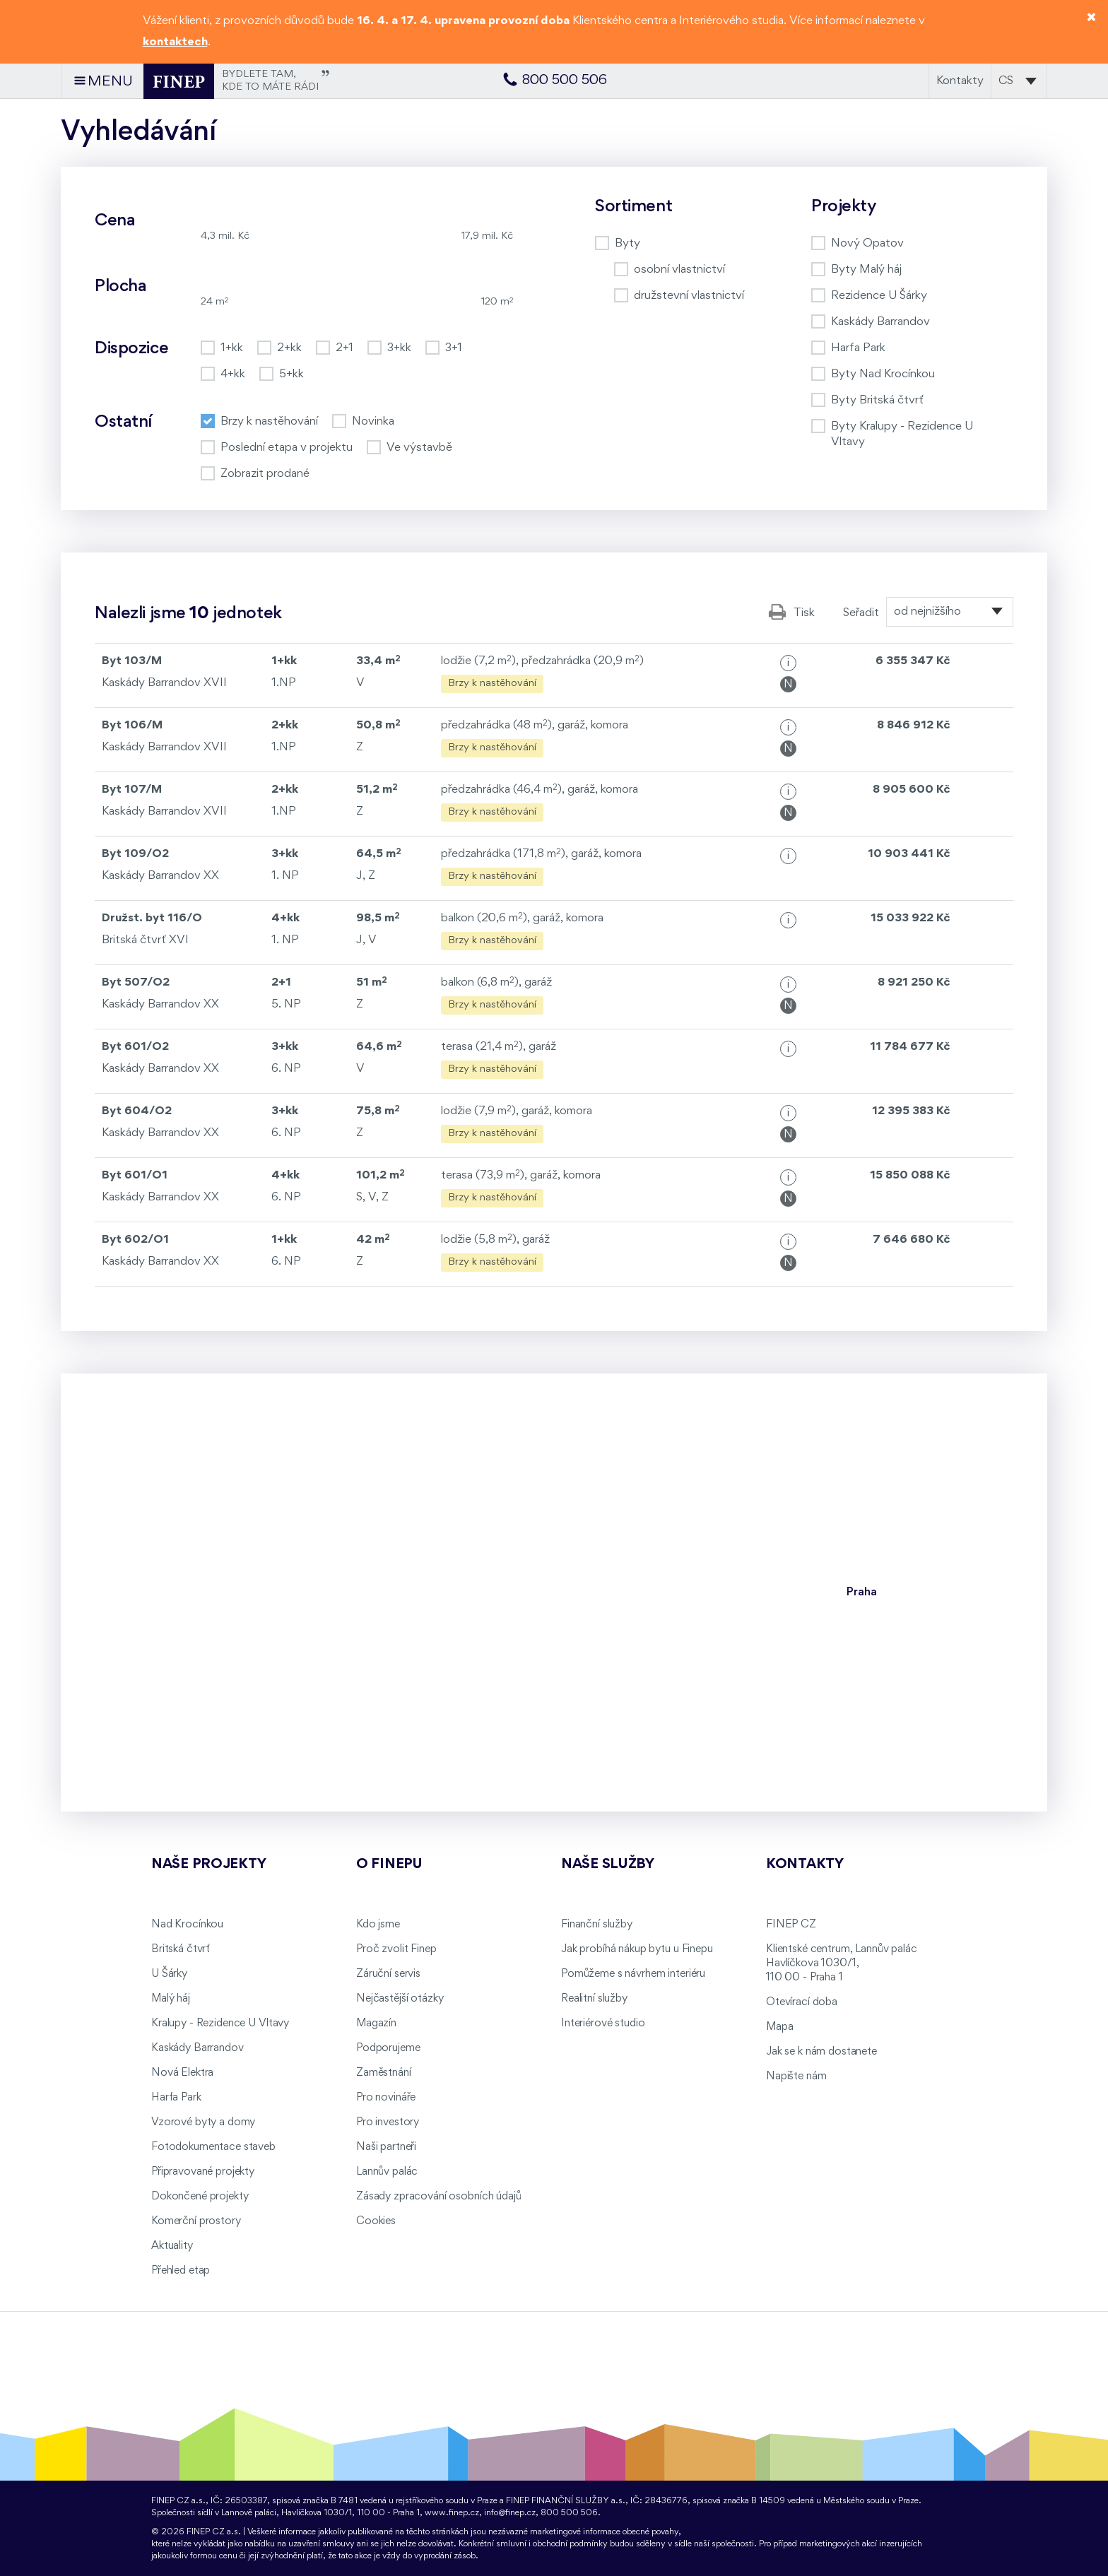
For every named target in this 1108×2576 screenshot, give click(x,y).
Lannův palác (387, 2172)
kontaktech (175, 42)
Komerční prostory (196, 2221)
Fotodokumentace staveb (213, 2147)
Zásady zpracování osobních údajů (438, 2197)
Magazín (376, 2023)
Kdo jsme (378, 1925)
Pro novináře (386, 2098)
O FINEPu (389, 1864)
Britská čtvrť (180, 1949)
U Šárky (169, 1974)
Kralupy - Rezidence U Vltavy (220, 2023)
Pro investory (387, 2122)
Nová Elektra (182, 2073)
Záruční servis (388, 1974)
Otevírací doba (801, 2002)
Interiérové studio (602, 2023)
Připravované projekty (202, 2172)
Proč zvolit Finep (396, 1949)
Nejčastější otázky (399, 1999)
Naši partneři (386, 2147)
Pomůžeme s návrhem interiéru (633, 1974)
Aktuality (172, 2246)
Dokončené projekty (199, 2197)
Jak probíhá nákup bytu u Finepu (637, 1949)
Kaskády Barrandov (197, 2048)
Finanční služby (596, 1925)
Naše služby (607, 1864)
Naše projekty (208, 1864)
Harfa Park (176, 2098)
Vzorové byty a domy (203, 2122)
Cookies (376, 2221)
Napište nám (796, 2076)
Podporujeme (388, 2048)
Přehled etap (180, 2271)
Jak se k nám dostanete (821, 2052)
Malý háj (170, 1999)
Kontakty (960, 81)
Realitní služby (594, 1999)
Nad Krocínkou (187, 1925)
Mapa (779, 2027)
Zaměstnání (383, 2073)
